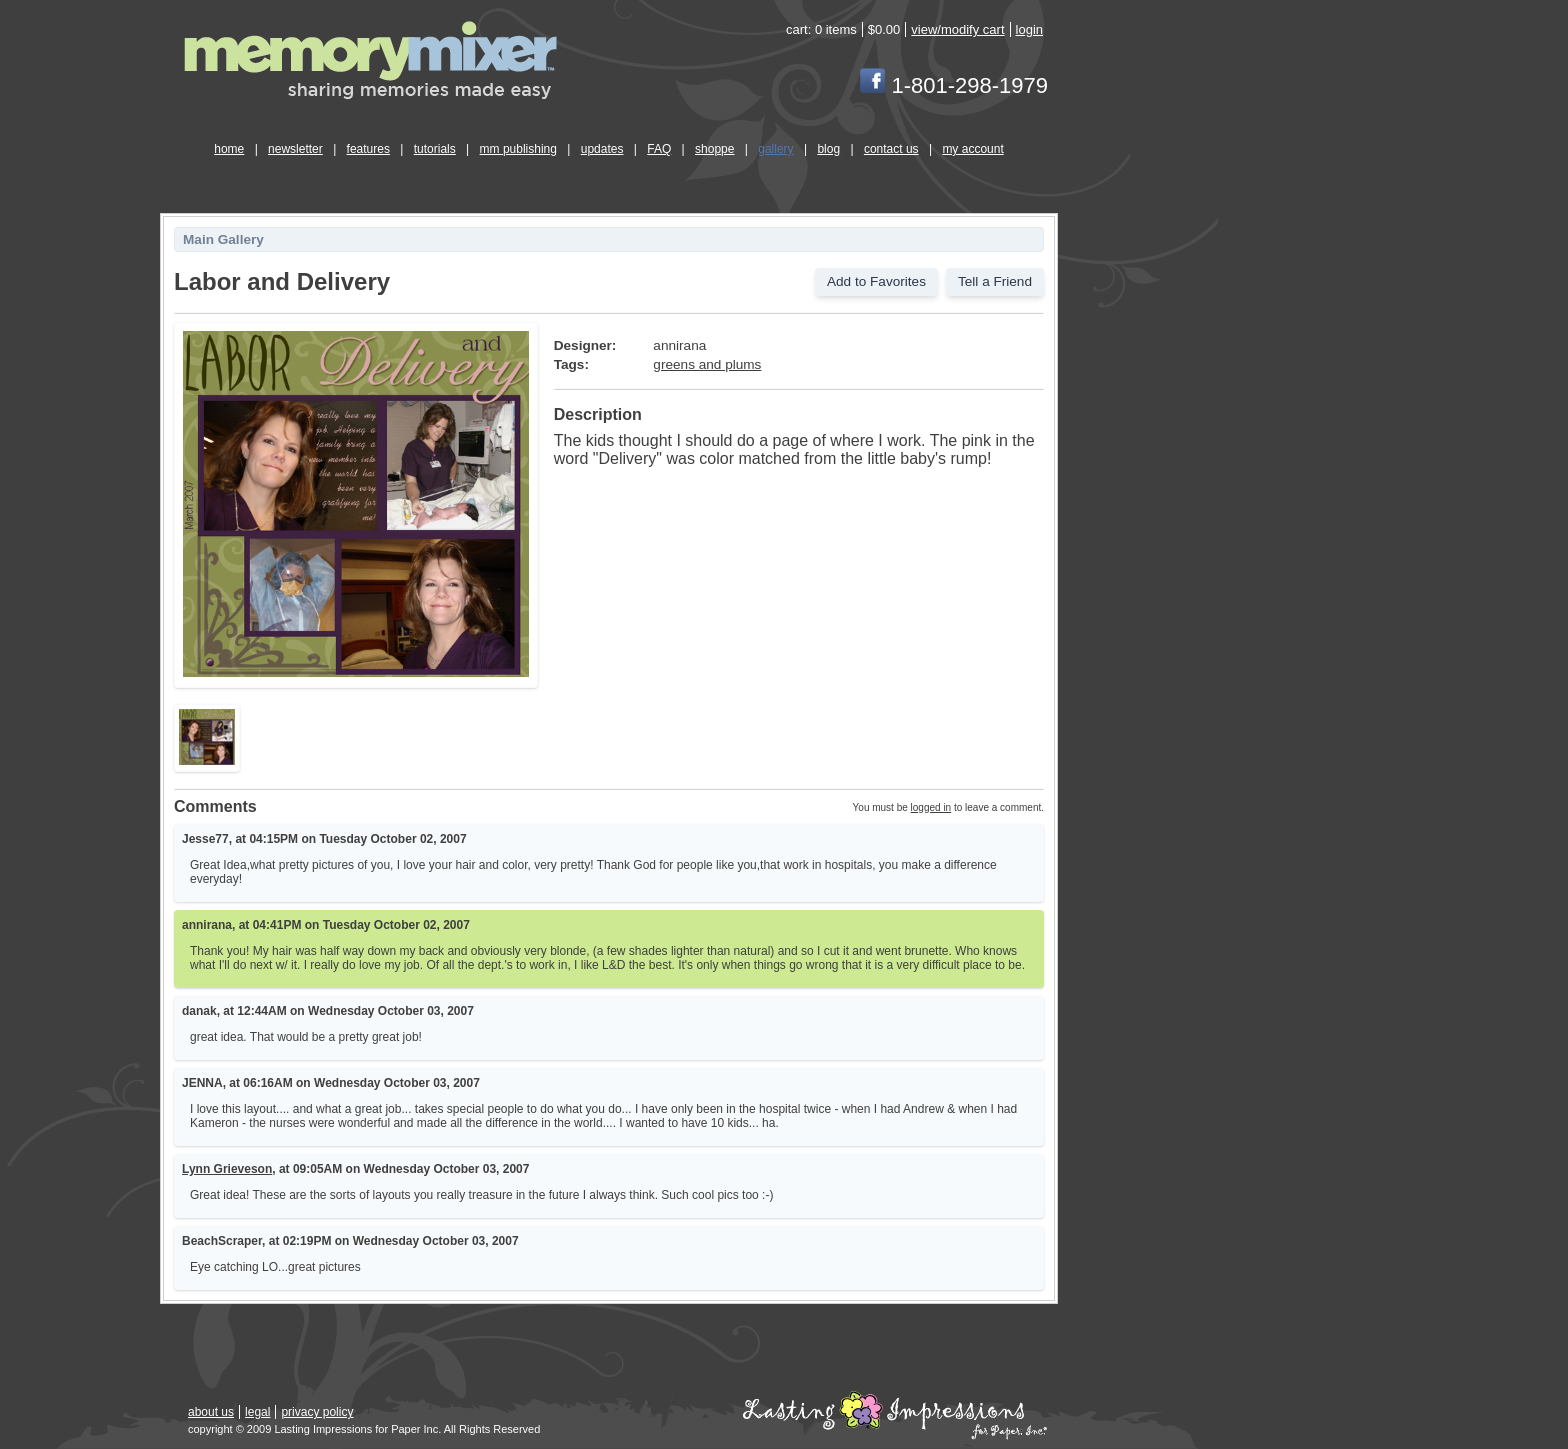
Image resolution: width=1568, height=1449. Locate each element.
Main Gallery (223, 239)
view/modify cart (957, 29)
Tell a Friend (995, 281)
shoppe (714, 149)
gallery (775, 149)
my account (972, 149)
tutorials (435, 149)
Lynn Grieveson (227, 1169)
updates (602, 149)
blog (828, 149)
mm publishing (518, 149)
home (229, 149)
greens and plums (707, 364)
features (368, 149)
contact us (891, 149)
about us (211, 1412)
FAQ (659, 149)
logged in (931, 807)
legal (257, 1412)
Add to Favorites (876, 281)
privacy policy (317, 1412)
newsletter (295, 149)
